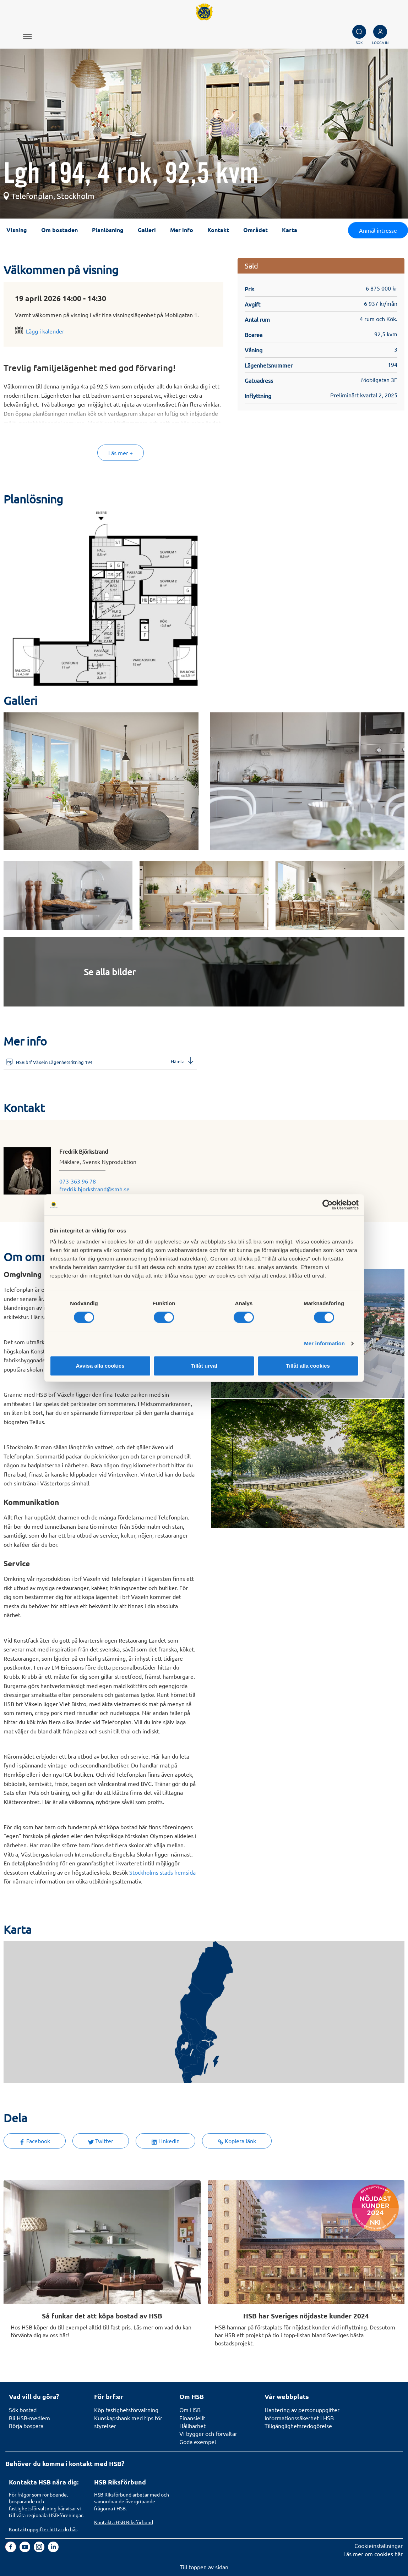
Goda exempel (197, 2441)
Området (255, 229)
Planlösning (108, 229)
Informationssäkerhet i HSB (299, 2417)
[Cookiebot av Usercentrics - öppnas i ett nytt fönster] (328, 1204)
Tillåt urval (204, 1366)
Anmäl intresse (378, 230)
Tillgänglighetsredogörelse (298, 2425)
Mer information (324, 1343)
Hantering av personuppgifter (302, 2409)
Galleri (147, 229)
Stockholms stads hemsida (162, 1872)
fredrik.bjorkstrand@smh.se (94, 1188)
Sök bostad (23, 2409)
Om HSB (190, 2409)
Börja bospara (26, 2425)
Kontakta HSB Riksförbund (123, 2522)
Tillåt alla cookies (308, 1366)
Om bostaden (59, 229)
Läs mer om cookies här (373, 2553)
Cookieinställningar (378, 2545)
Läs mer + (120, 452)
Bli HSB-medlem (29, 2417)
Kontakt (218, 229)
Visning (16, 229)
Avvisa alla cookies (100, 1366)
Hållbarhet (192, 2425)
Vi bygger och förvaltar (208, 2433)
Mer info (181, 229)
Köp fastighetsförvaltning (126, 2409)
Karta (289, 229)
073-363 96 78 (77, 1181)
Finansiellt (192, 2417)
